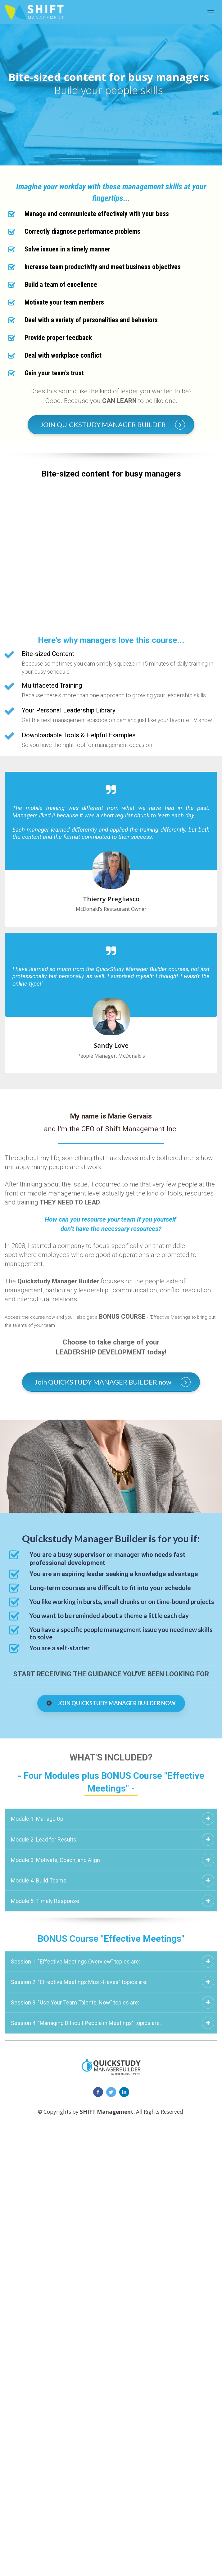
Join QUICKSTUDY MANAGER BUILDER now (112, 1382)
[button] (208, 1818)
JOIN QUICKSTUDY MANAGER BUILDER (112, 425)
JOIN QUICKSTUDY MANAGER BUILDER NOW (111, 1703)
